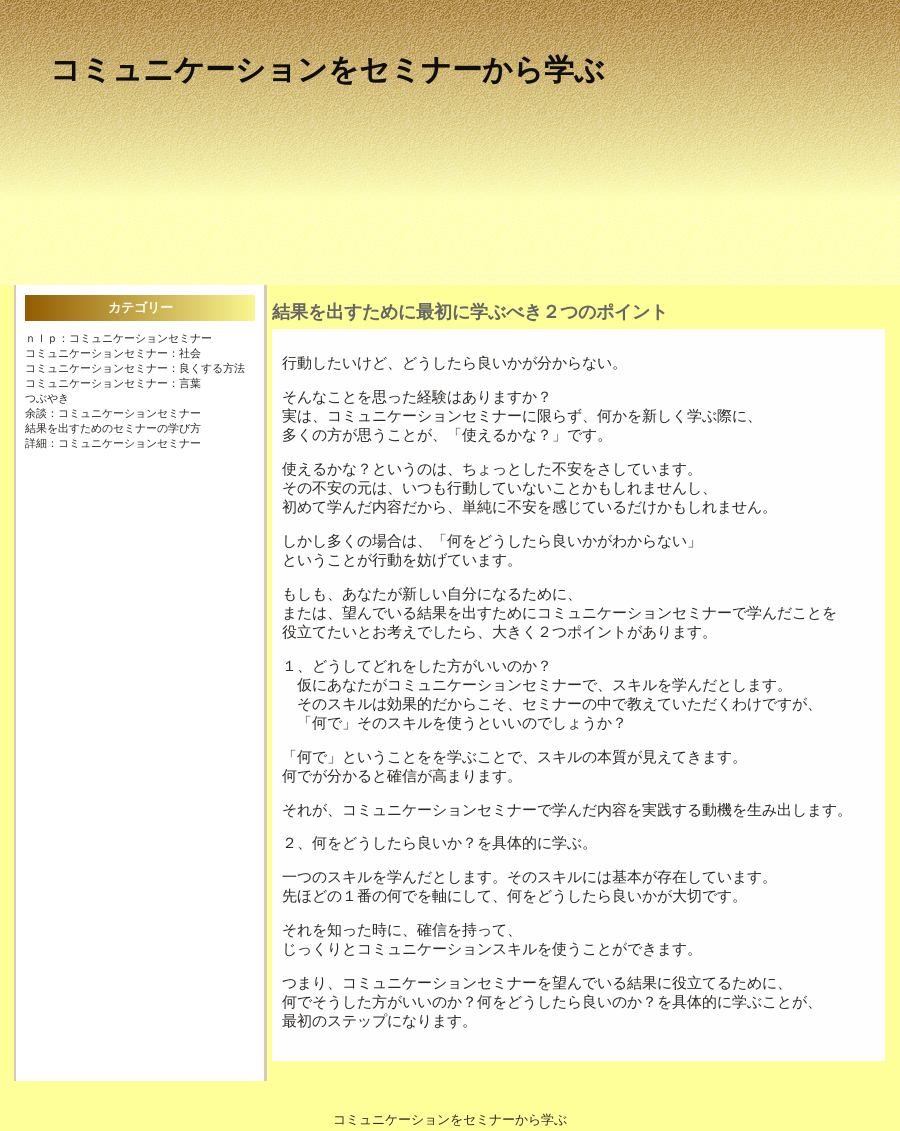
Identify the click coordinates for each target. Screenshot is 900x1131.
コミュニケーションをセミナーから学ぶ (327, 69)
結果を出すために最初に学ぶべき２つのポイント (470, 312)
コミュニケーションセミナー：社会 (113, 353)
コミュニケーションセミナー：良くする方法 (135, 368)
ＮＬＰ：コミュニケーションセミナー (118, 338)
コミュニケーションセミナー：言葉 (113, 383)
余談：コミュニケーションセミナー (113, 413)
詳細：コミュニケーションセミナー (113, 443)
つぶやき (47, 398)
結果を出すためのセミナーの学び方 (113, 428)
